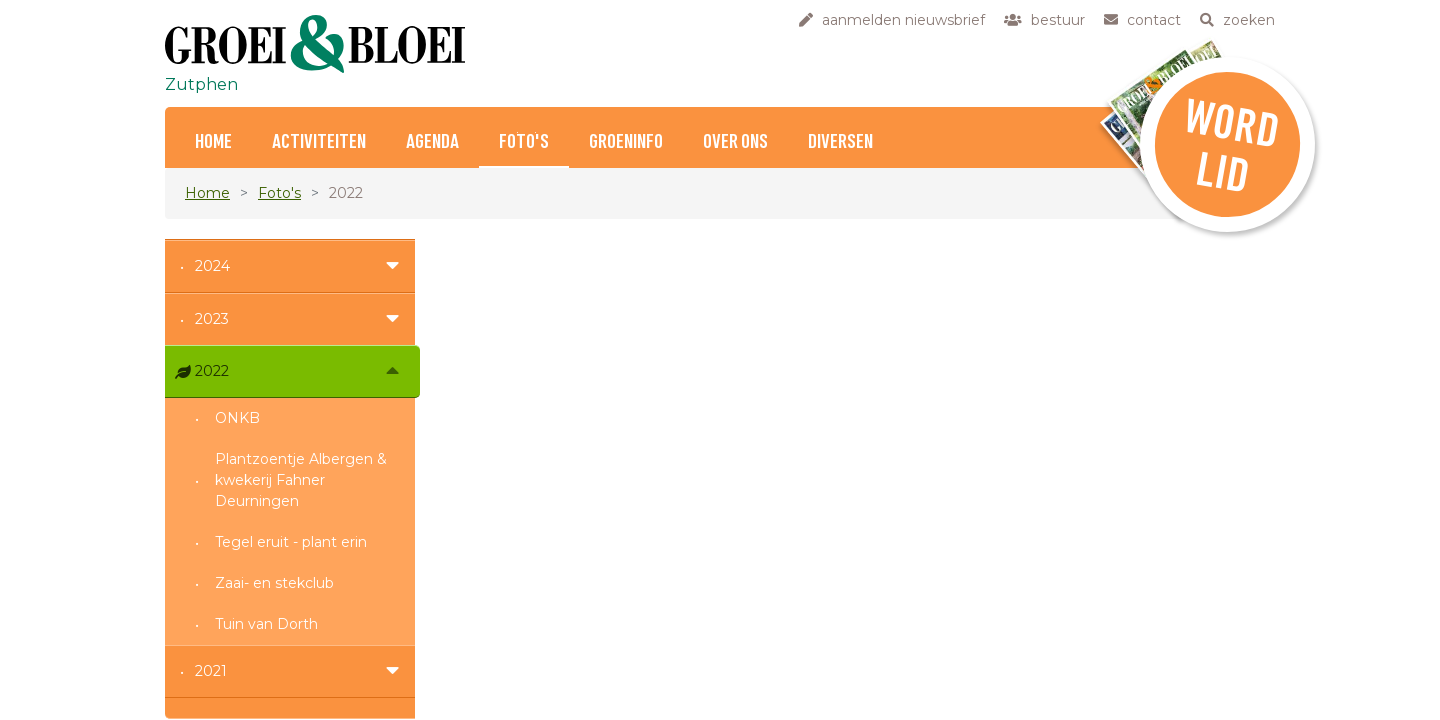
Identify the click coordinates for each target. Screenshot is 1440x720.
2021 (211, 671)
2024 (212, 266)
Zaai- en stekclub (274, 583)
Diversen (840, 142)
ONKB (237, 418)
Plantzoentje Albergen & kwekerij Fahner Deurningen (301, 480)
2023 (212, 319)
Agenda (432, 142)
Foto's (524, 142)
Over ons (735, 142)
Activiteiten (319, 142)
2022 (212, 371)
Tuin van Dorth (266, 624)
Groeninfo (626, 142)
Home (213, 142)
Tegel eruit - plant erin (291, 542)
